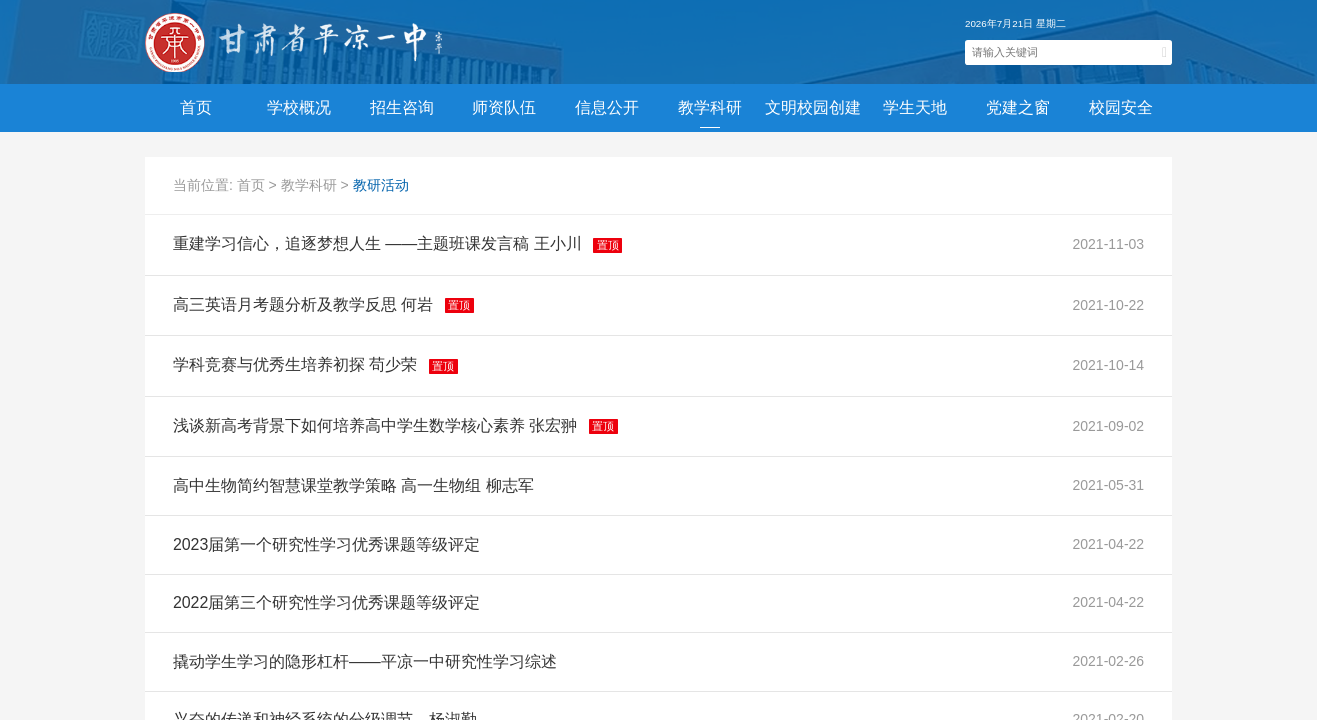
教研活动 (381, 185)
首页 (196, 107)
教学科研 (311, 185)
